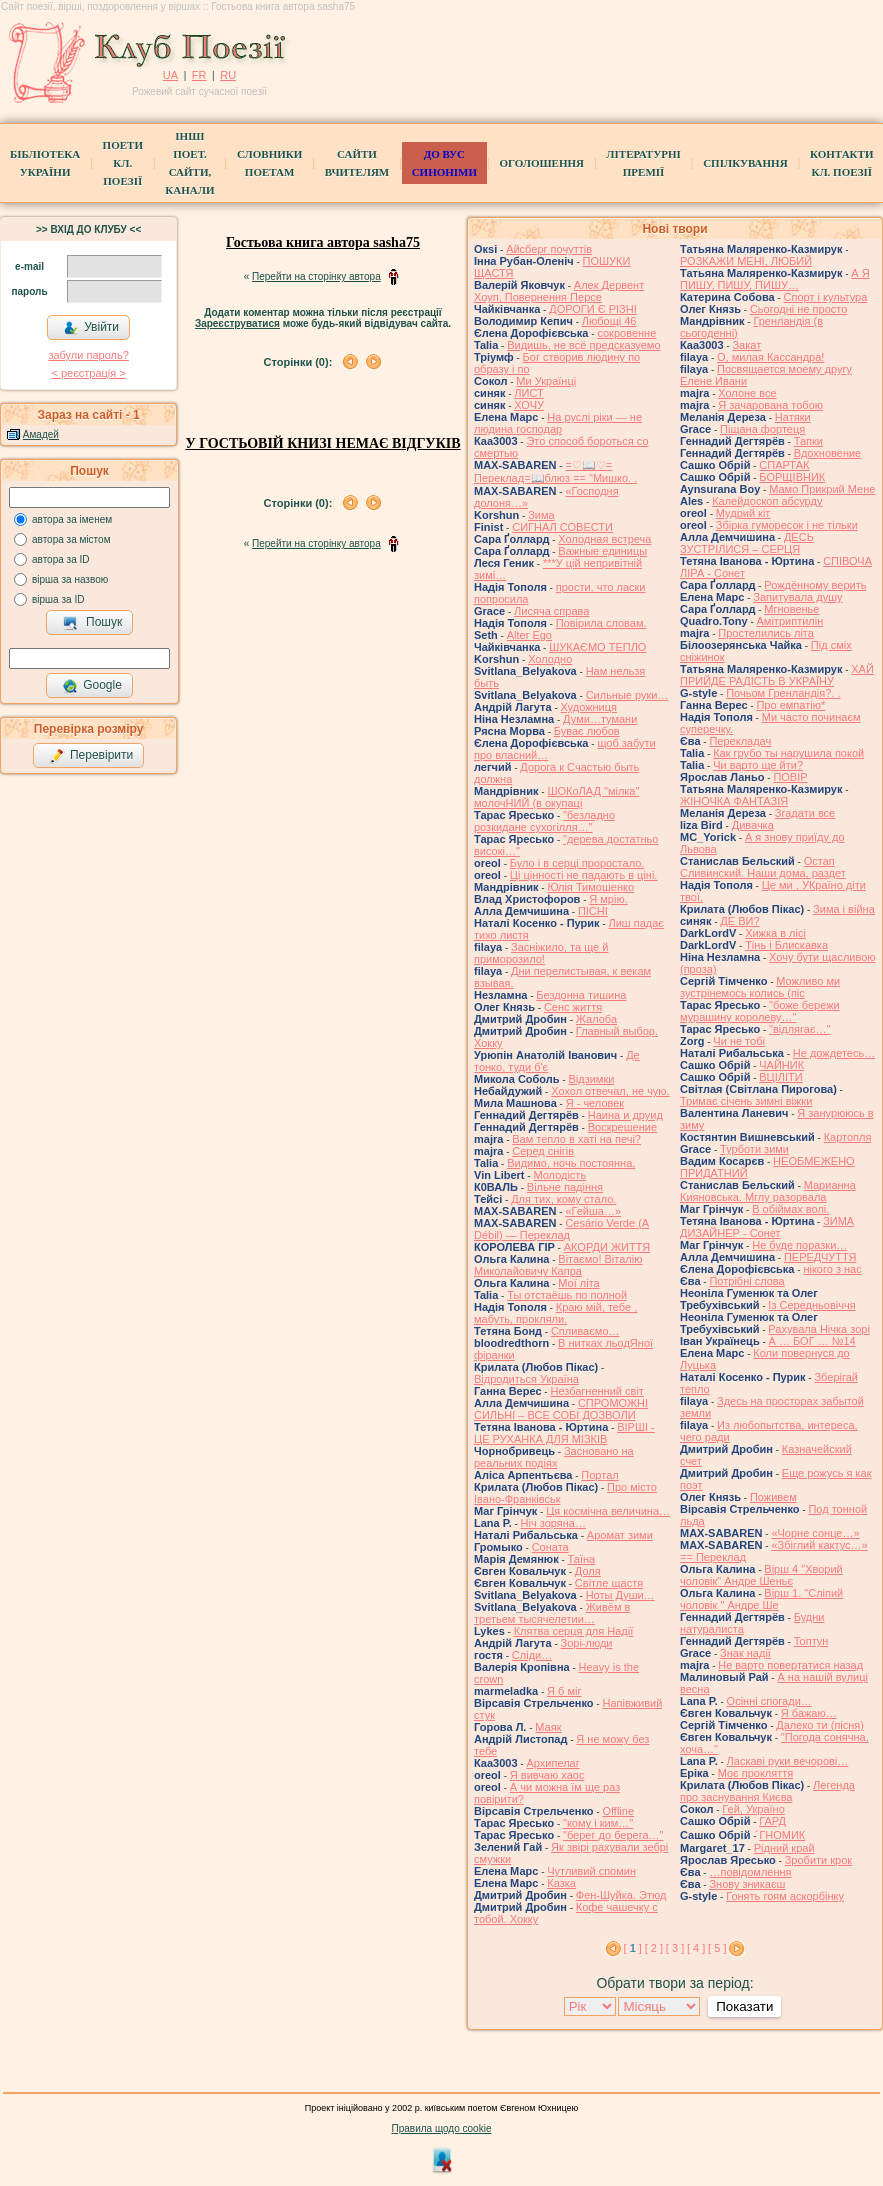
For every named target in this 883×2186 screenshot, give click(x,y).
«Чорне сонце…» (815, 1533)
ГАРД (772, 1821)
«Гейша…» (593, 1211)
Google (92, 686)
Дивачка (753, 825)
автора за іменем (72, 519)
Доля (588, 1571)
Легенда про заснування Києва (767, 1791)
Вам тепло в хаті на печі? (576, 1139)
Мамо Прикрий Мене (822, 489)
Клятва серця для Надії (574, 1631)
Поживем (773, 1497)
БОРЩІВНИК (792, 477)
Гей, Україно (753, 1809)
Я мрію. (608, 899)
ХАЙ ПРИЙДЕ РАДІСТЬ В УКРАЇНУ (777, 675)
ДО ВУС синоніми (444, 163)
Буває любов (587, 731)
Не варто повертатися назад (790, 1665)
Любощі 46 (609, 321)
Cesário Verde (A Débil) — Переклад (561, 1229)
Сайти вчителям (357, 163)
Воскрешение (622, 1127)
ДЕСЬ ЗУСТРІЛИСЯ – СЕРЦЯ (747, 543)
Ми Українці (546, 381)
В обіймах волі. (790, 1209)
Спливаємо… (585, 1331)
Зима (541, 515)
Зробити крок (818, 1860)
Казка (561, 1883)
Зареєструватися (237, 323)
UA (170, 75)
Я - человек (595, 1103)
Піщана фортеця (762, 429)
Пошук (92, 623)
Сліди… (532, 1655)
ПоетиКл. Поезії (123, 163)
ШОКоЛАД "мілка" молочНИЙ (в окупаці (556, 797)
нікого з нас (832, 1269)
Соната (550, 1547)
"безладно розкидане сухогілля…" (544, 821)
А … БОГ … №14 (812, 1341)
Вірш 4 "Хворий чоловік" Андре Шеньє (761, 1575)
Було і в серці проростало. (577, 863)
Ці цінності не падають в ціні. (584, 875)
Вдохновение (828, 453)
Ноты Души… (620, 1595)
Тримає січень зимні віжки (746, 1101)
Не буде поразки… (799, 1245)
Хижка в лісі (775, 933)
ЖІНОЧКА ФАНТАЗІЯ (734, 801)
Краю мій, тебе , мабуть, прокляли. (555, 1313)
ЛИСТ (528, 393)
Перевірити (91, 756)
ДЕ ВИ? (739, 921)
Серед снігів (543, 1151)
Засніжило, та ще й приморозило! (541, 953)
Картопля (848, 1137)
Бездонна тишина (581, 995)
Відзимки (591, 1079)
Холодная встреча (604, 539)
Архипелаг (552, 1763)
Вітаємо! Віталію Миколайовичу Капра (558, 1265)
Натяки (793, 417)
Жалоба (596, 1019)
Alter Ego (529, 635)
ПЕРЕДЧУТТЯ (820, 1257)
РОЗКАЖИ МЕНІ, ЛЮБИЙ (746, 261)
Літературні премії (643, 163)
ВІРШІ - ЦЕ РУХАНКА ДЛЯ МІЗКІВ (564, 1433)
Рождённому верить (815, 585)
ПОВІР (790, 777)
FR (199, 75)
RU (228, 75)
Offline (618, 1811)
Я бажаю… (809, 1713)
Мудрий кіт (743, 513)
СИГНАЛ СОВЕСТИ (562, 527)
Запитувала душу (797, 597)
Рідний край (784, 1848)
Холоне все (747, 393)
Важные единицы (602, 551)
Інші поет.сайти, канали (189, 163)
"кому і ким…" (598, 1823)
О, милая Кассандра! (770, 357)
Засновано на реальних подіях (554, 1457)
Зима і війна (844, 909)
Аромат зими (620, 1535)
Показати (744, 2006)
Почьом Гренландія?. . (783, 693)
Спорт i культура (826, 297)
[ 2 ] (654, 1948)
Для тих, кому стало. (563, 1199)
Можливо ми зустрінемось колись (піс (760, 987)
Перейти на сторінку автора (316, 276)
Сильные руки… (627, 695)
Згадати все (805, 813)
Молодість (559, 1175)
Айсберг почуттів (549, 249)
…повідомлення (750, 1872)
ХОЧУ (529, 405)
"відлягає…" (799, 1029)
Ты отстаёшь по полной (567, 1295)
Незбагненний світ (596, 1391)
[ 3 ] (675, 1948)
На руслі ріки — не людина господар (558, 423)
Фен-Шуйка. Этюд (621, 1895)
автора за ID (61, 559)
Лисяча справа (551, 611)
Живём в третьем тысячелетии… (552, 1613)
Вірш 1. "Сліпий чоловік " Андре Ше (761, 1599)
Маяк (548, 1727)
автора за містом (71, 539)
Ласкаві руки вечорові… (788, 1761)
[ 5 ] (717, 1948)
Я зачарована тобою (770, 405)
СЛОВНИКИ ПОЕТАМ (269, 163)
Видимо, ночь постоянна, (571, 1163)
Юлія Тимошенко (590, 887)
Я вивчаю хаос (547, 1775)
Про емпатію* (790, 705)
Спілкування (745, 163)
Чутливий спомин (591, 1871)
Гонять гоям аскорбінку (785, 1896)
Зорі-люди (587, 1643)
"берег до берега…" (613, 1835)
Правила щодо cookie (442, 2128)
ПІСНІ (593, 911)
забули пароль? (88, 355)
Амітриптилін (790, 621)
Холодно (550, 659)
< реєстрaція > (88, 373)
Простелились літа (766, 633)
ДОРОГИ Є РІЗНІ (593, 309)
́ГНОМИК (782, 1835)
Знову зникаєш (747, 1884)
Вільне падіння (565, 1187)
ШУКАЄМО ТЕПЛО (597, 647)
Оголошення (541, 163)
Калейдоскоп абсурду (767, 501)
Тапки (808, 441)
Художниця (589, 707)
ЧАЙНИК (781, 1065)
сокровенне (626, 333)
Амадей (41, 434)
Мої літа (578, 1283)
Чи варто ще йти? (758, 765)
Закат (746, 345)
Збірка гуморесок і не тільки (787, 525)
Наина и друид (625, 1115)
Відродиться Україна (526, 1379)
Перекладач (740, 741)
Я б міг (564, 1691)
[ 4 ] (696, 1948)
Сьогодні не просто (798, 309)
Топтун (811, 1641)
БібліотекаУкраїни (45, 163)
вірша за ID (58, 599)
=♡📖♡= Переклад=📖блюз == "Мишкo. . (555, 471)
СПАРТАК (784, 465)
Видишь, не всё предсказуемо (583, 345)
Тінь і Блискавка (786, 945)
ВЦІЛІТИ (780, 1077)
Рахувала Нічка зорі (818, 1329)
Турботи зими (754, 1149)
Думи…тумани (600, 719)
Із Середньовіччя (811, 1305)
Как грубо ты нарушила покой (788, 753)
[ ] (633, 1948)
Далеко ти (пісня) (820, 1725)
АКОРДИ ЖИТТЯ (607, 1247)
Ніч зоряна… (553, 1523)
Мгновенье (791, 609)
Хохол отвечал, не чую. (610, 1091)
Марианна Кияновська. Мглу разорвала (768, 1191)
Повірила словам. (601, 623)
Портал (599, 1475)
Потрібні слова (746, 1281)
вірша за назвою (70, 579)
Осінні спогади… (769, 1701)
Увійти (91, 328)
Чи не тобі (739, 1041)
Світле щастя (609, 1583)
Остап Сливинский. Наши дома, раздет (763, 867)
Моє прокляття (756, 1773)
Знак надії (745, 1653)
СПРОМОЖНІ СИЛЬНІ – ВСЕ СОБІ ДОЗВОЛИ (561, 1409)
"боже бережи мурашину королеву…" (760, 1011)
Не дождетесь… (834, 1053)
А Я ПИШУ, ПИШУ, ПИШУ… (775, 279)
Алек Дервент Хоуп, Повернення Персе (559, 291)
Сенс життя (573, 1007)
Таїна (582, 1559)
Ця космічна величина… (608, 1511)
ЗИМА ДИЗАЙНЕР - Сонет (767, 1227)
